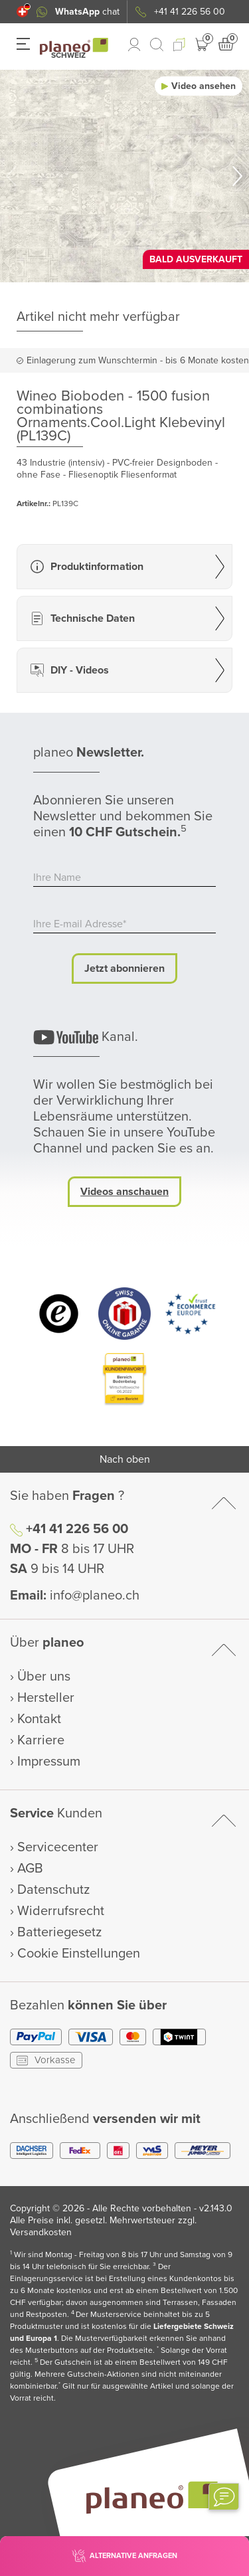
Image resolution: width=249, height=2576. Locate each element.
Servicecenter (57, 1847)
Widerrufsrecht (60, 1911)
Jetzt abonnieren (124, 968)
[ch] (22, 11)
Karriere (40, 1740)
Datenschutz (53, 1890)
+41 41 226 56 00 (77, 1529)
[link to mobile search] (156, 44)
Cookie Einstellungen (78, 1954)
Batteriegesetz (59, 1932)
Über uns (43, 1677)
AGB (30, 1869)
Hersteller (45, 1698)
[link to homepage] (74, 46)
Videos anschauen (124, 1191)
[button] (22, 11)
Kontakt (39, 1719)
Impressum (48, 1762)
